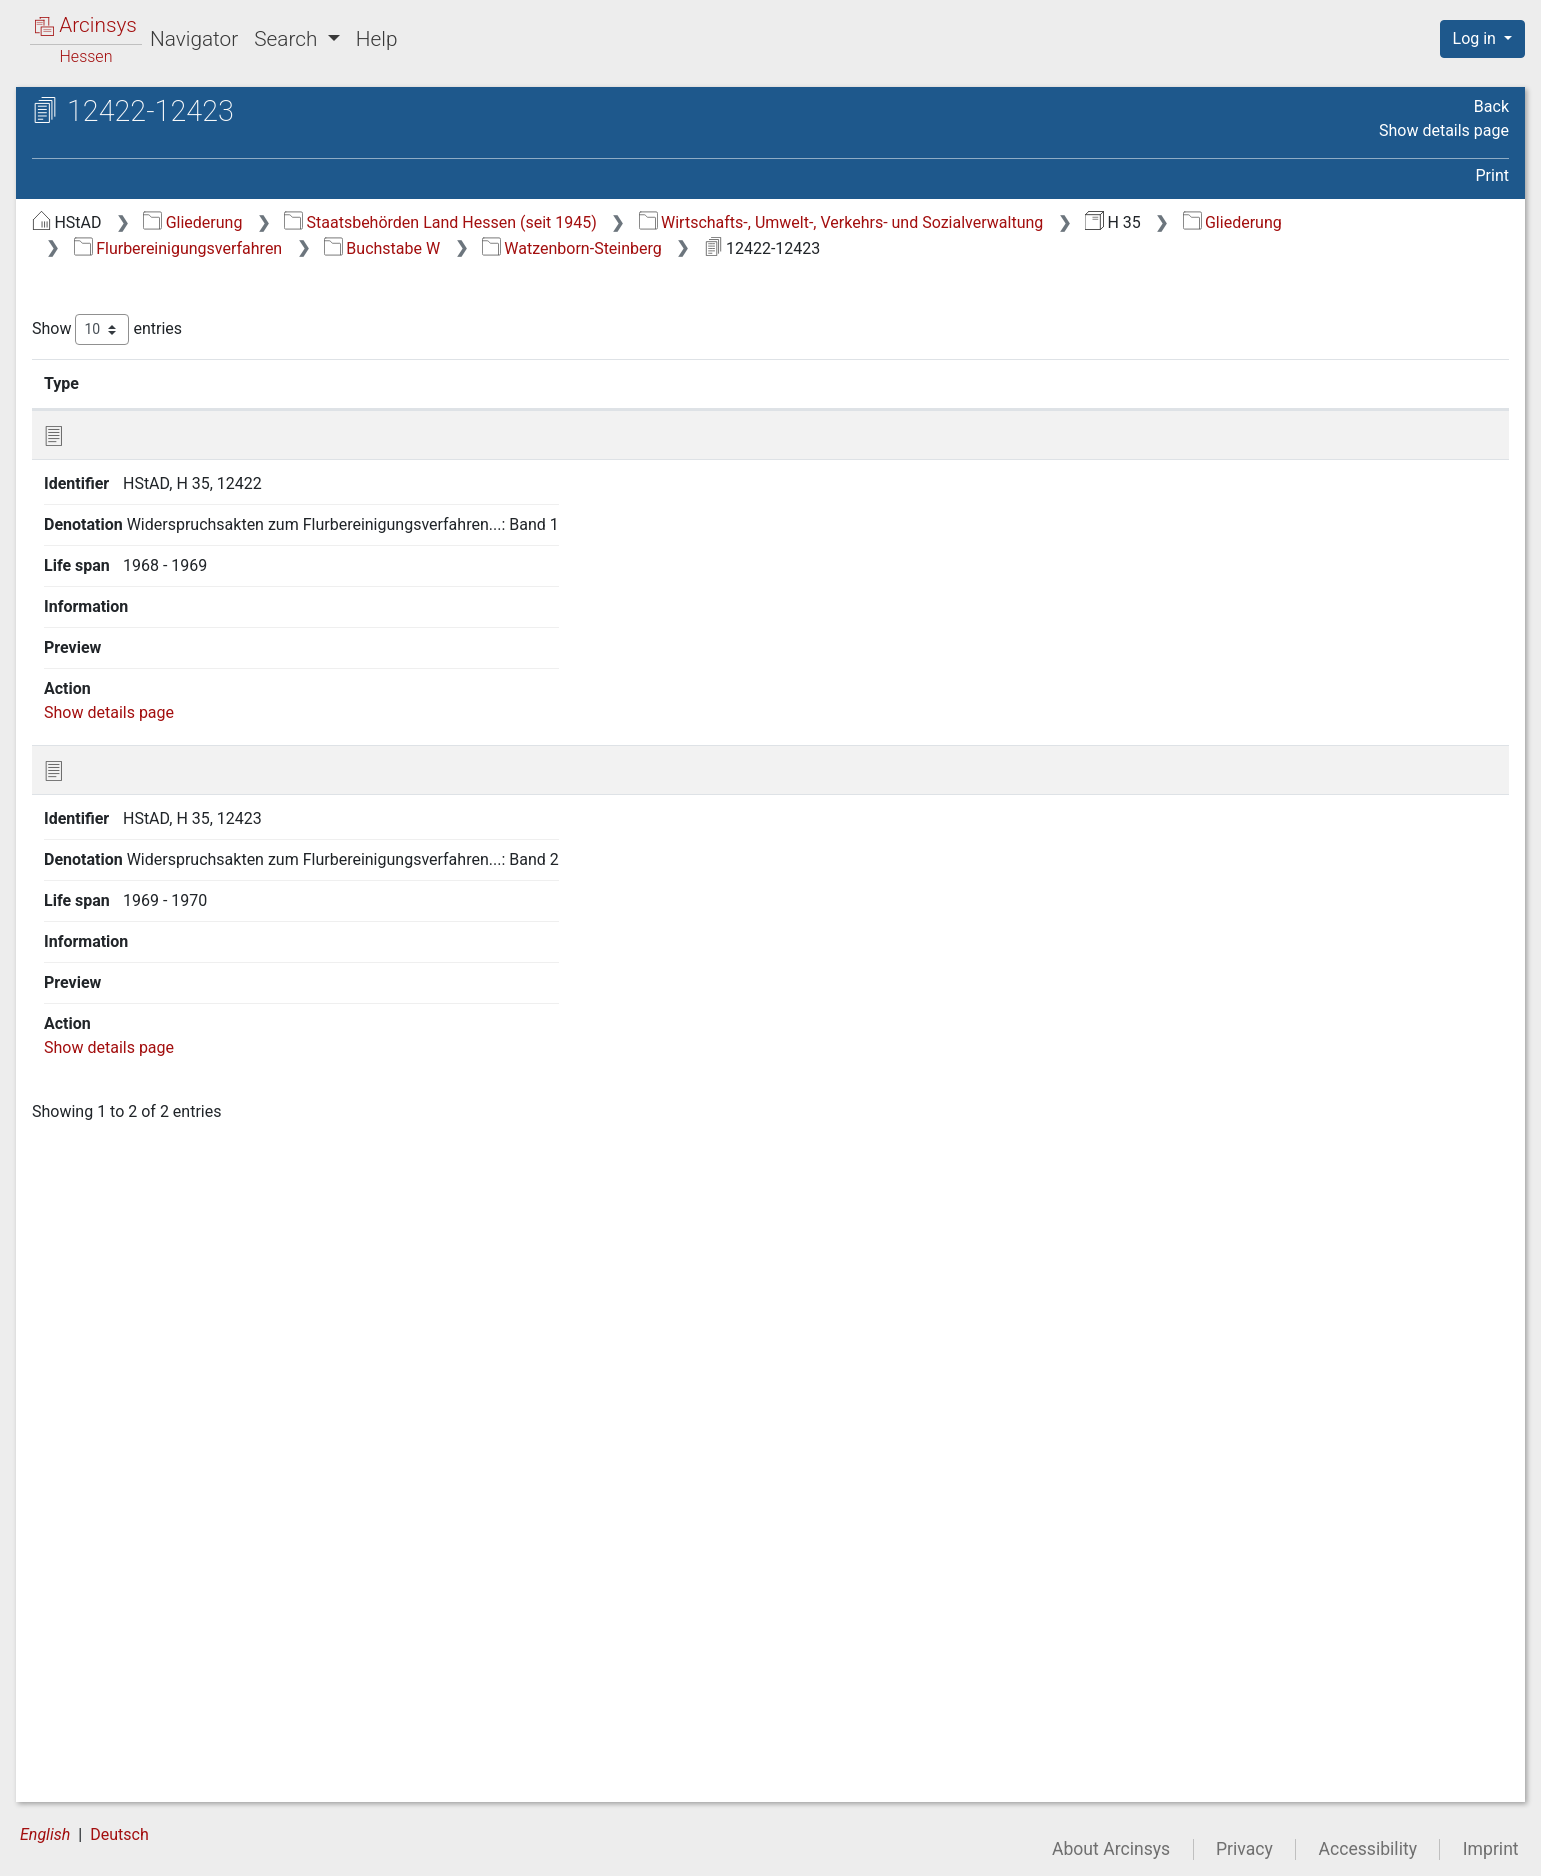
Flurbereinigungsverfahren (655, 248)
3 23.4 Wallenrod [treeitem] (164, 993)
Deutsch (119, 1834)
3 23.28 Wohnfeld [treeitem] (167, 1584)
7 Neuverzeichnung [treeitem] (137, 1782)
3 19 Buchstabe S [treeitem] (149, 797)
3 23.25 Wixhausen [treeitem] (172, 1510)
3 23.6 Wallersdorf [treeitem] (170, 1043)
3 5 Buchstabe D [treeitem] (145, 452)
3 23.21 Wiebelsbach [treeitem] (179, 1412)
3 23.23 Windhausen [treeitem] (177, 1461)
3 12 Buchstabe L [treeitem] (148, 624)
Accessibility (1368, 1849)
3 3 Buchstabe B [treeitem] (145, 403)
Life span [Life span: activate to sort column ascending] (1072, 383)
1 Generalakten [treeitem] (122, 256)
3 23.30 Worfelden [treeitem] (170, 1634)
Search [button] (288, 39)
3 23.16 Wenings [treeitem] (164, 1289)
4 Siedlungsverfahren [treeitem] (144, 1708)
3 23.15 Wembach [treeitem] (169, 1264)
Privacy (1244, 1849)
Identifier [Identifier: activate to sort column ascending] (495, 383)
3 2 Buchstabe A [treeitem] (145, 378)
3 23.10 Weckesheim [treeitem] (179, 1141)
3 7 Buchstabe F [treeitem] (144, 501)
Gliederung (528, 222)
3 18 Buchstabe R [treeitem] (149, 772)
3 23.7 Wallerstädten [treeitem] (178, 1067)
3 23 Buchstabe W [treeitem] (151, 895)
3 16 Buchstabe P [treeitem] (149, 723)
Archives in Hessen (116, 113)
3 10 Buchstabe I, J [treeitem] (154, 575)
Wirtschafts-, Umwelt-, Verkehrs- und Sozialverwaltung (1177, 222)
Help (377, 39)
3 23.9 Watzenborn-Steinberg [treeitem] (208, 1116)
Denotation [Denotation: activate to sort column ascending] (659, 383)
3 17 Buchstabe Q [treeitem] (150, 747)
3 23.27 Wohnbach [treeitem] (171, 1560)
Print (1492, 175)
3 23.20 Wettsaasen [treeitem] (175, 1387)
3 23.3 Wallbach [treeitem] (161, 969)
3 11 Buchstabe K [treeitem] (149, 600)
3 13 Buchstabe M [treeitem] (151, 649)
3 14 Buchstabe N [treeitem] (150, 674)
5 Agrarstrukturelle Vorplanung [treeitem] (177, 1733)
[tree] (176, 1006)
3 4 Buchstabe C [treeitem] (145, 427)
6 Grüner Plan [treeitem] (117, 1757)
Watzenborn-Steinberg (1049, 248)
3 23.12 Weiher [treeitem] (158, 1190)
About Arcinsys (1111, 1849)
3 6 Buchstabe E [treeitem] (144, 477)
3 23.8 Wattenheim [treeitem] (172, 1092)
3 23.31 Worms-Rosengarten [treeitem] (206, 1658)
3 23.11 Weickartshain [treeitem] (184, 1166)
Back (1491, 106)
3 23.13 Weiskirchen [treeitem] (176, 1215)
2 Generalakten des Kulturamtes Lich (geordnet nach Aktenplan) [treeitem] (182, 290)
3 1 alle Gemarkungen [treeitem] (164, 353)
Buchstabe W (859, 248)
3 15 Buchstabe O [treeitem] (150, 698)
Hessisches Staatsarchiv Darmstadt (195, 134)
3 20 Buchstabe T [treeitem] (149, 821)
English (45, 1834)
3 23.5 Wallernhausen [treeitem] (181, 1018)
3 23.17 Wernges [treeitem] (165, 1313)
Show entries (443, 329)
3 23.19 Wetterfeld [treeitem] (170, 1363)
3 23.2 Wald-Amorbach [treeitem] (186, 944)
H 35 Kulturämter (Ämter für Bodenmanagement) (187, 166)
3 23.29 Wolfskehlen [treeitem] (177, 1609)
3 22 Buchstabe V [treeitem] (149, 871)
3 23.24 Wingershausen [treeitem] (188, 1486)
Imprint (1491, 1849)
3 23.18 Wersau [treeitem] (160, 1338)
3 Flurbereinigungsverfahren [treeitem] (168, 329)
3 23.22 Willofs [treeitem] (158, 1437)
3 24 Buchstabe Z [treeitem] (149, 1683)
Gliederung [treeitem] (86, 232)
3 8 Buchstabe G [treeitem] (145, 526)
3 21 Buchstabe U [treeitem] (149, 846)
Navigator (194, 39)
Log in (1476, 38)
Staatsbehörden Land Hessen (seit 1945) (776, 222)
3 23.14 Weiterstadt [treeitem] (174, 1240)
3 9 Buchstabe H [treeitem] (145, 550)
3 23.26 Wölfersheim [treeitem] (178, 1535)
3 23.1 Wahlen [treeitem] (155, 919)
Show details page (1444, 130)
